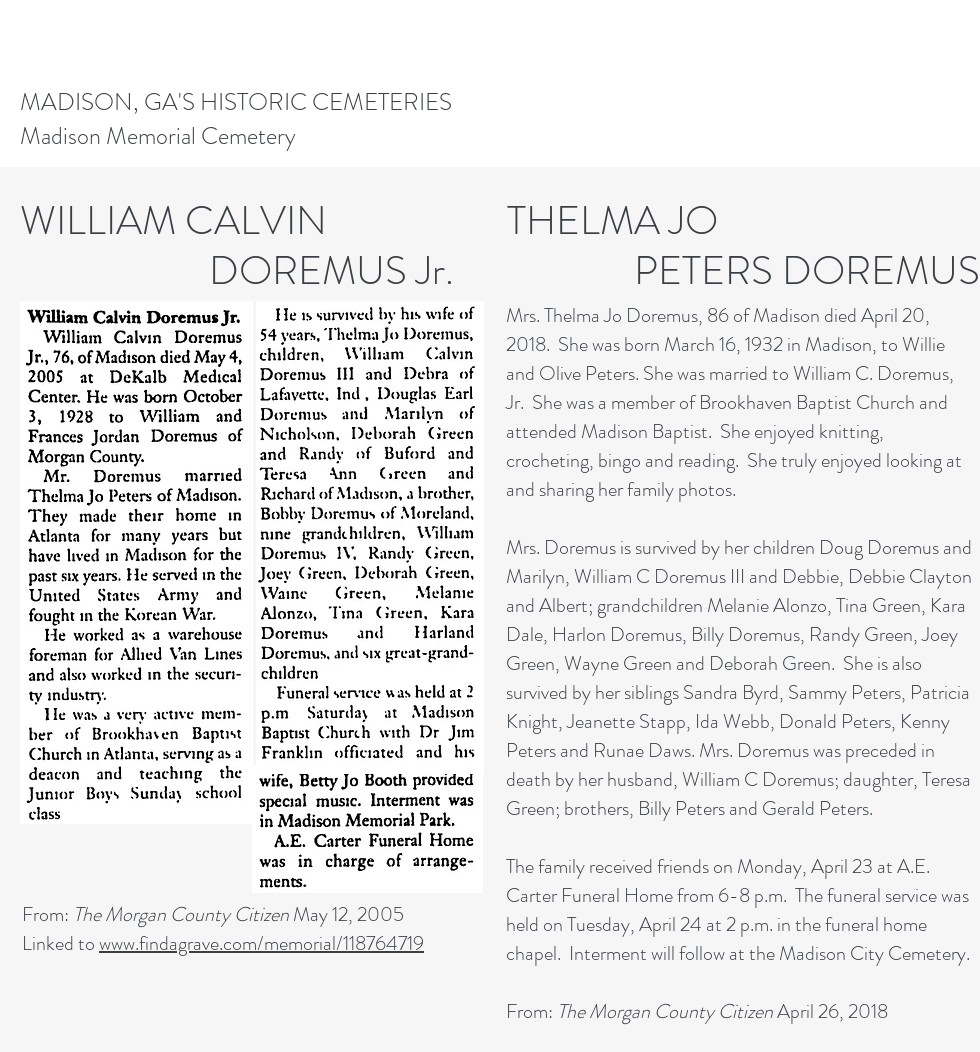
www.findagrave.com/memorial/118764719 (261, 943)
